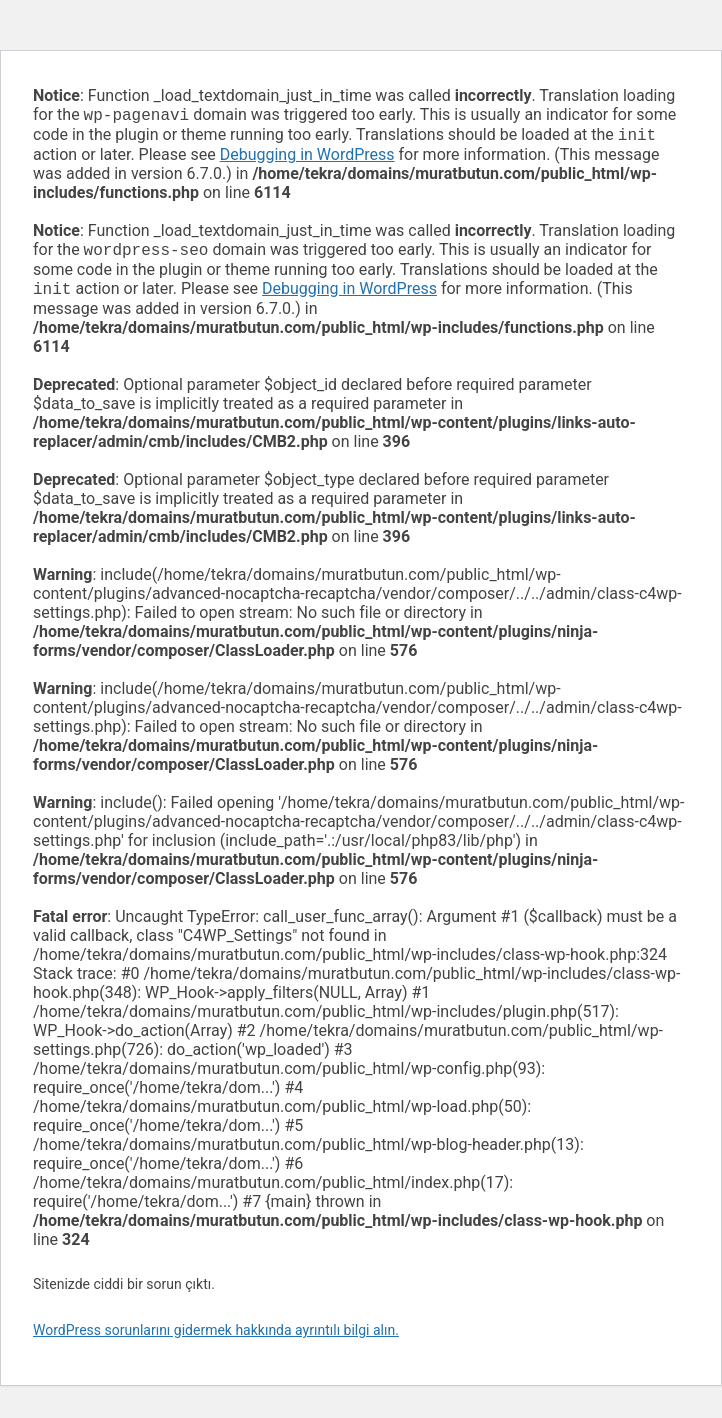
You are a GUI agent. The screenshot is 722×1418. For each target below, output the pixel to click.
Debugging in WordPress (307, 158)
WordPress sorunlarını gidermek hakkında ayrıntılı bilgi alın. (216, 1338)
